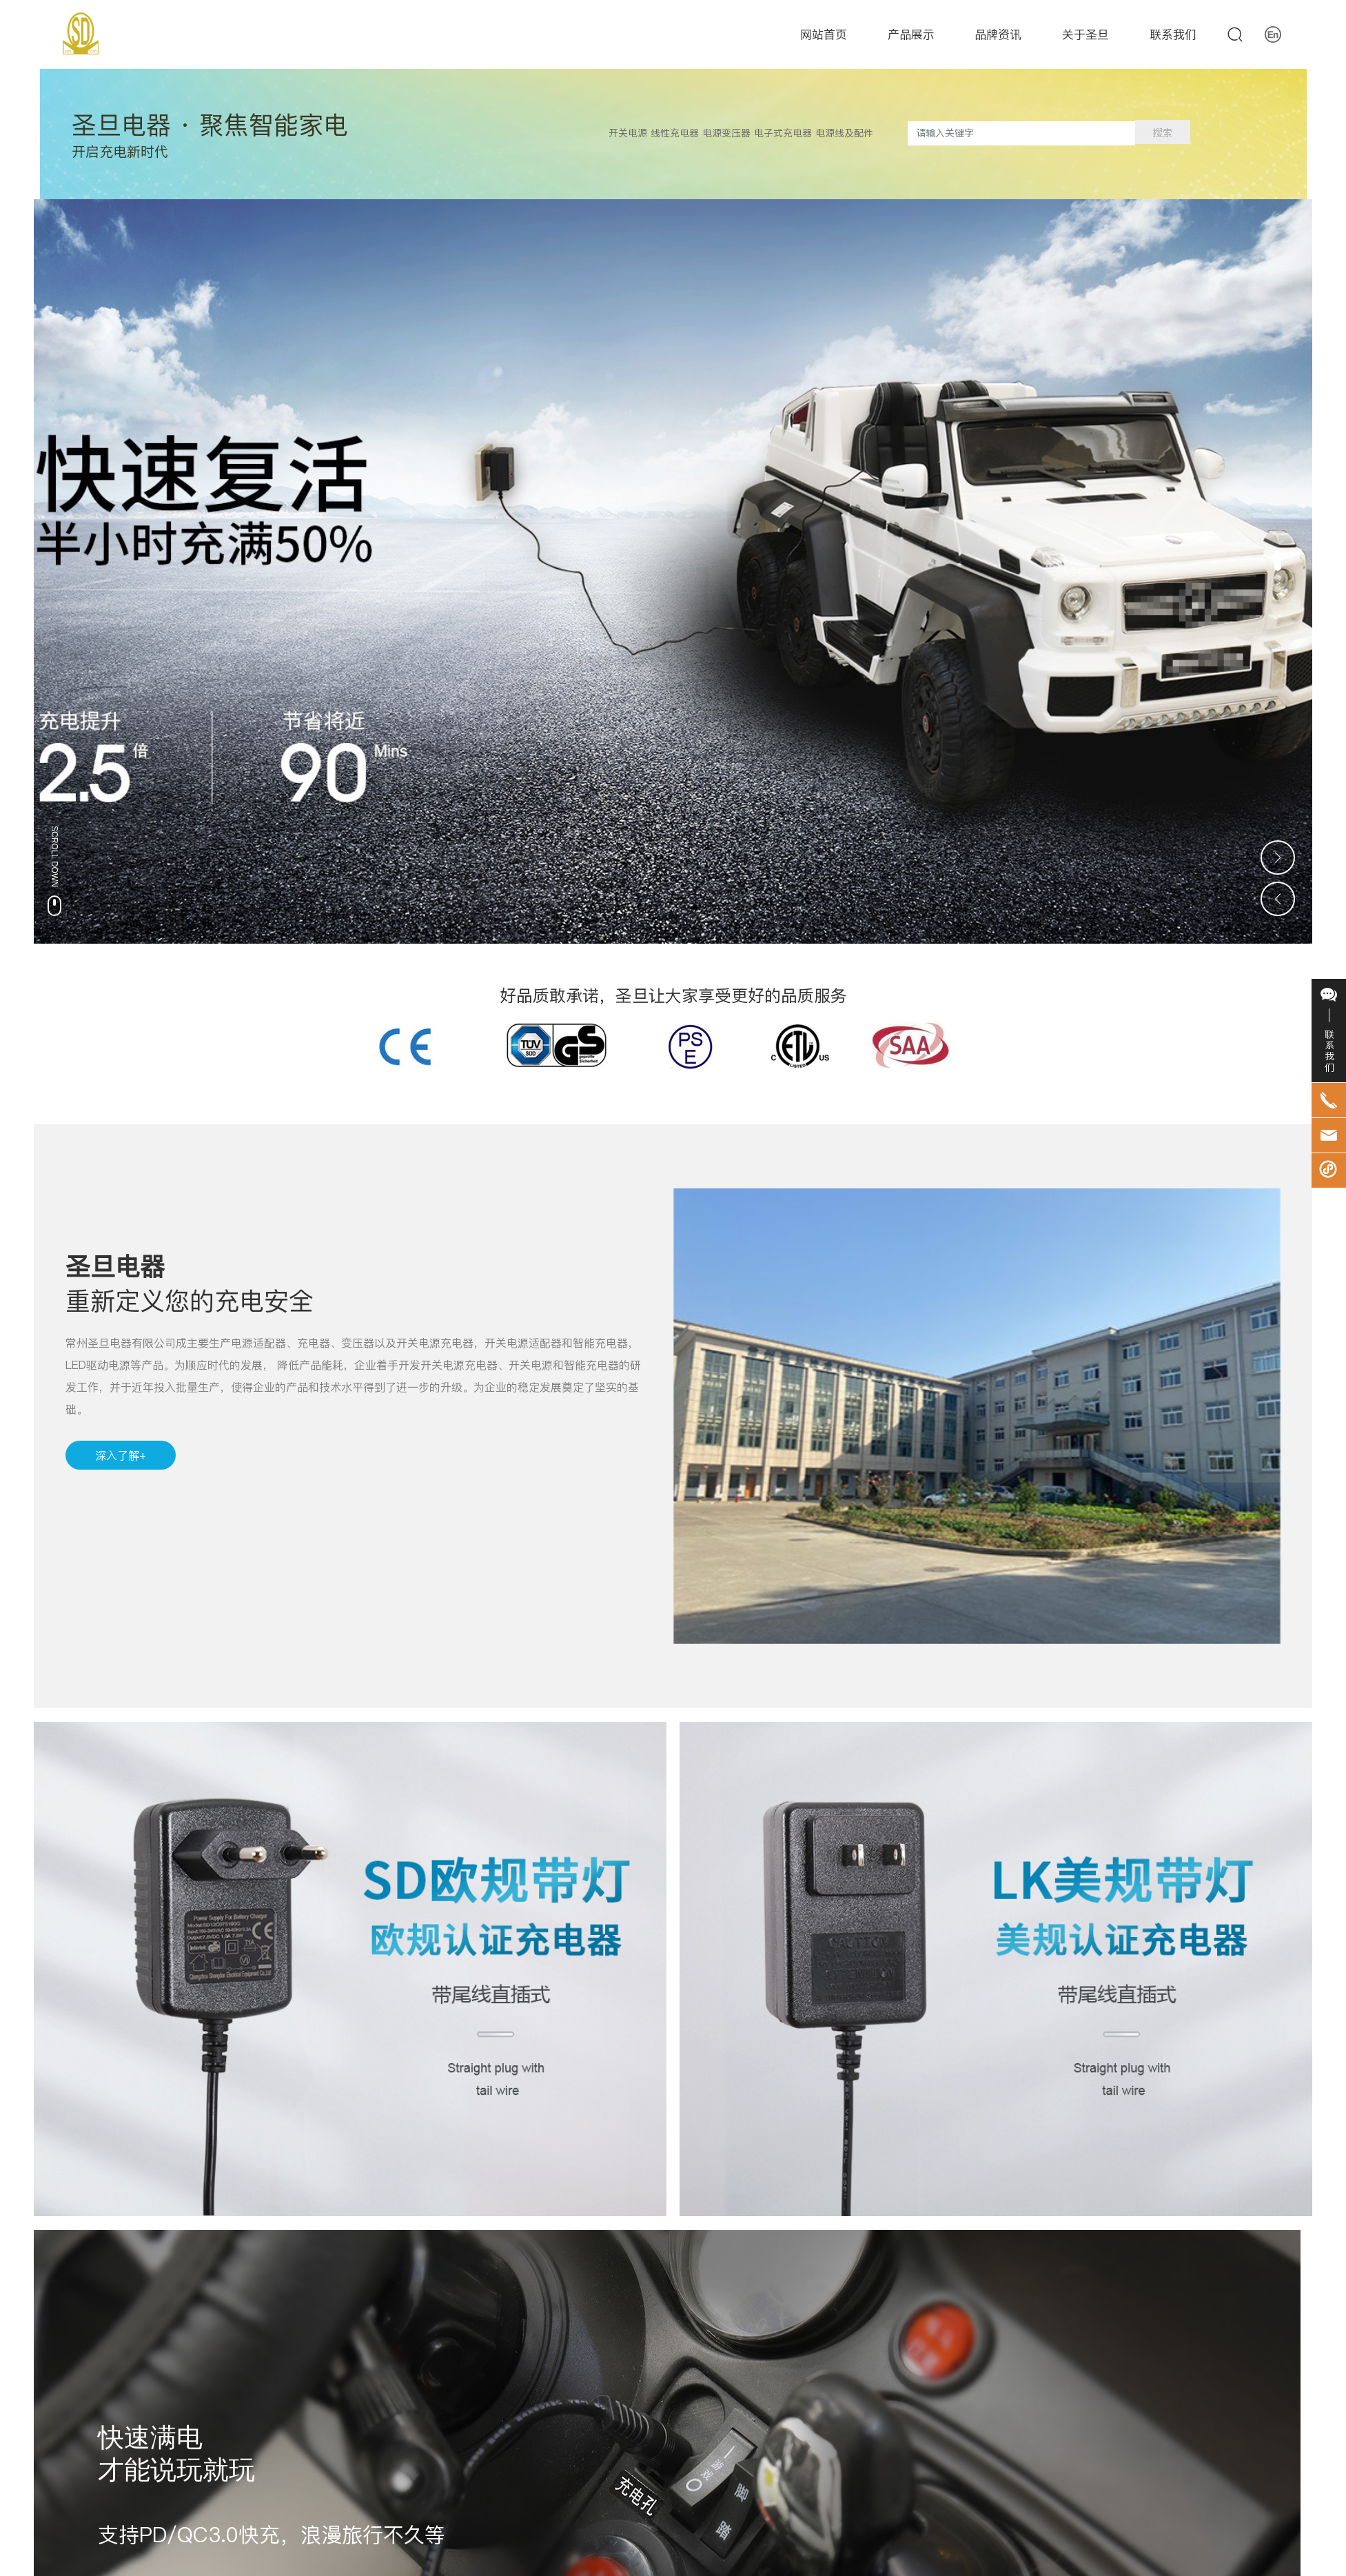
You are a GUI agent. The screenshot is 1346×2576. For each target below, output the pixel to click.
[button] (1277, 560)
